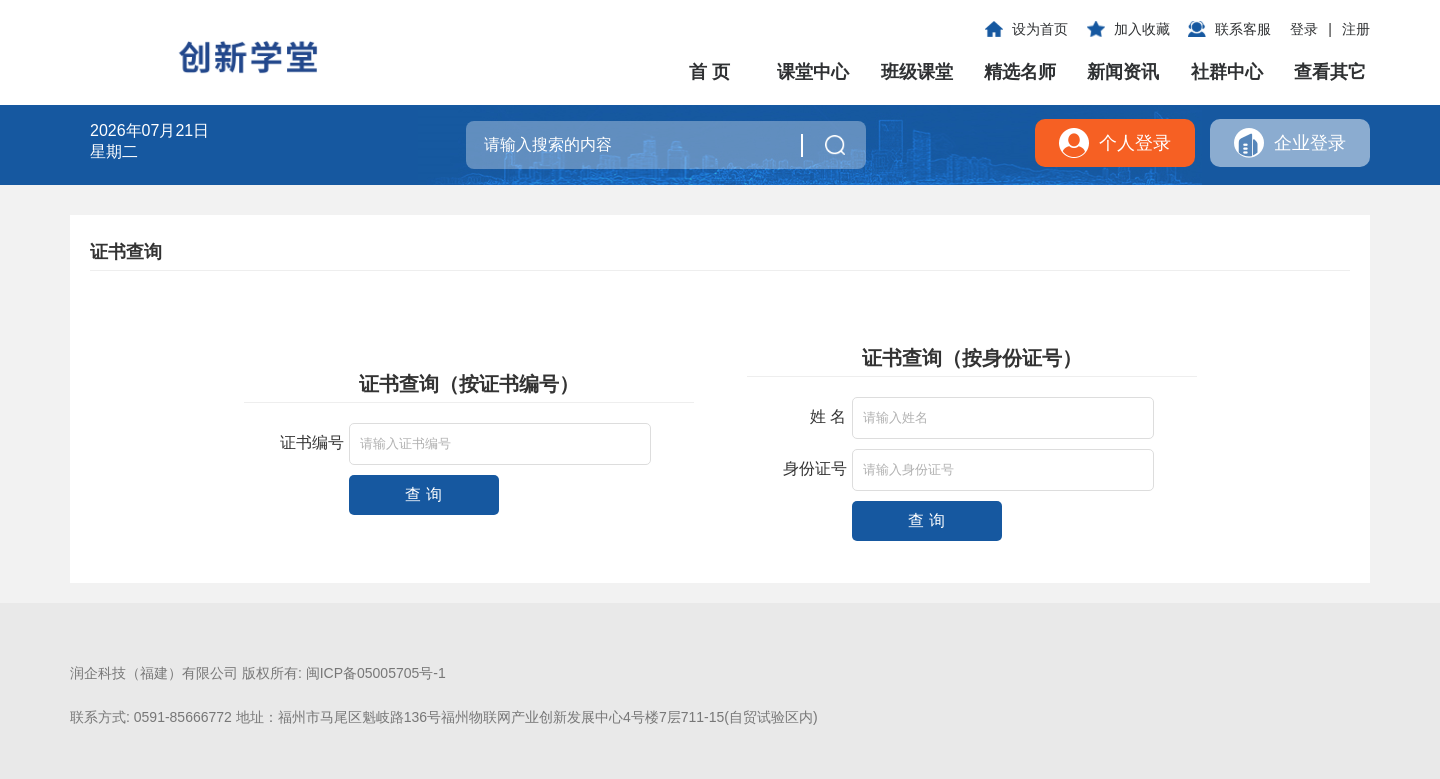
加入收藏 (1142, 29)
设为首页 (1040, 29)
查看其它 (1330, 72)
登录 (1304, 29)
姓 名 (828, 416)
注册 (1356, 29)
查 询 (423, 494)
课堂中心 (813, 72)
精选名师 (1020, 72)
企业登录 (1310, 143)
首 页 (709, 72)
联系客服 (1243, 29)
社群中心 (1227, 72)
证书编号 (312, 442)
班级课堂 (917, 72)
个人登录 (1135, 143)
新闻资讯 (1123, 72)
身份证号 (815, 468)
